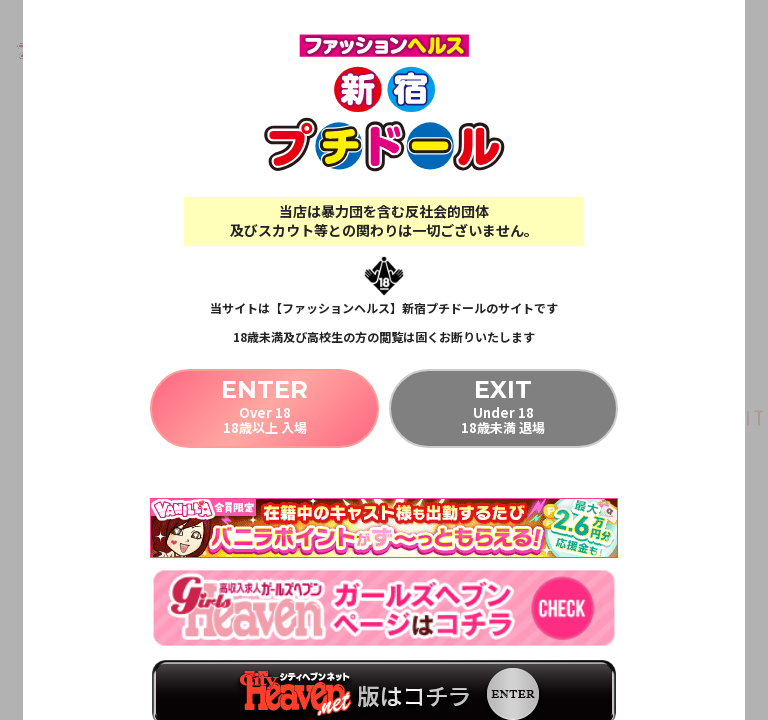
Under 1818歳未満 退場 (503, 406)
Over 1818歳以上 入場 (264, 406)
